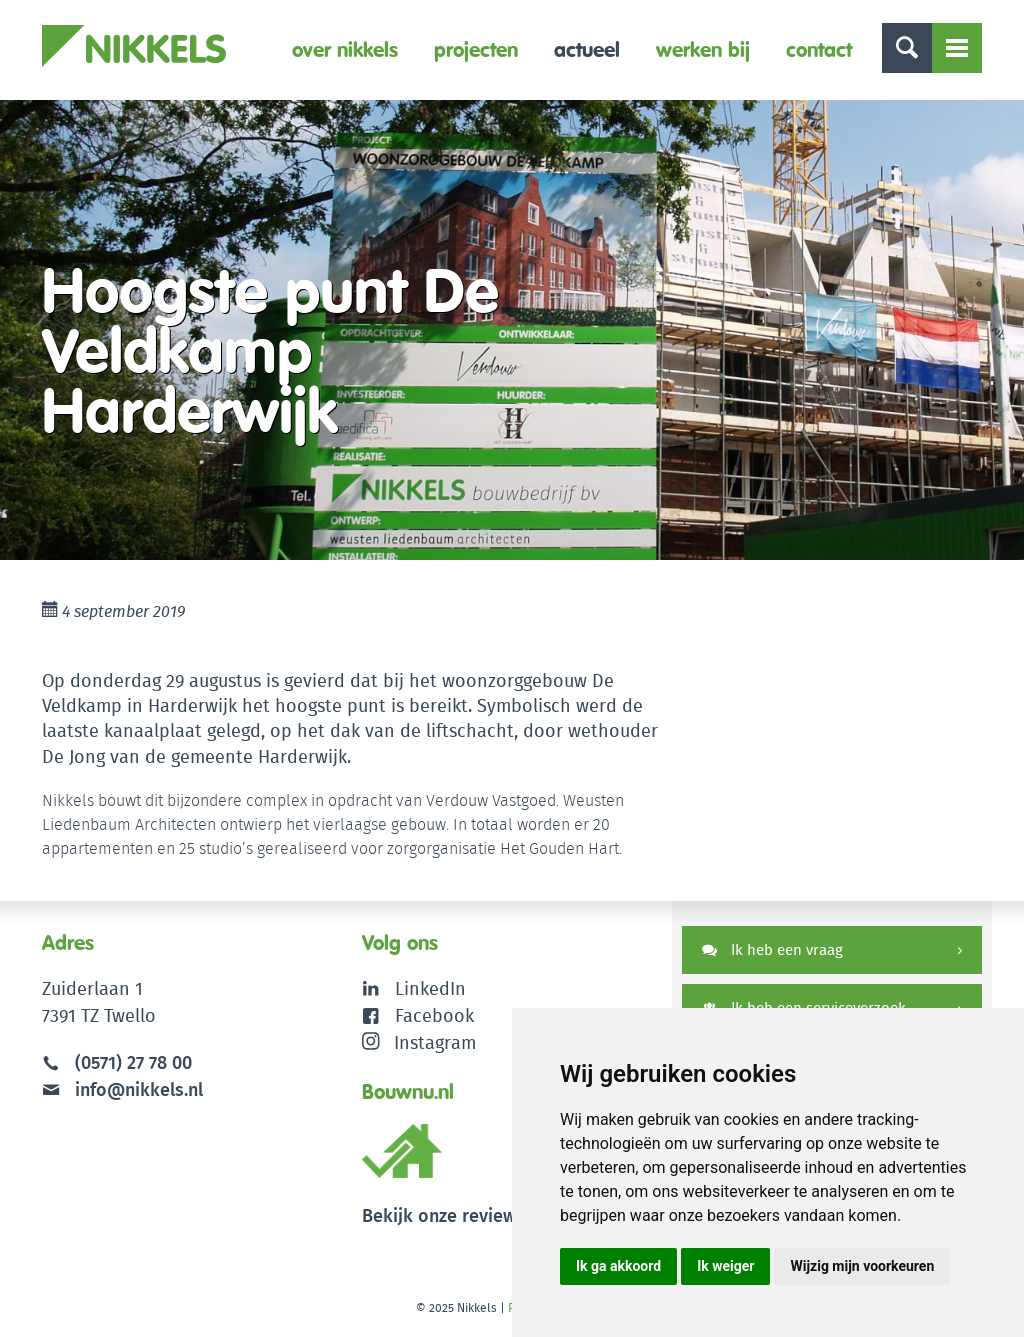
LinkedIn (430, 988)
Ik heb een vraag (772, 949)
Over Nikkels (345, 49)
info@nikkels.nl (122, 1089)
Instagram (419, 1042)
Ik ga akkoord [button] (618, 1266)
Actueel (587, 49)
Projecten (476, 49)
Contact (819, 49)
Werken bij (703, 49)
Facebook (434, 1015)
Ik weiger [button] (725, 1266)
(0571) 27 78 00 (133, 1062)
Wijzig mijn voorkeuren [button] (862, 1266)
